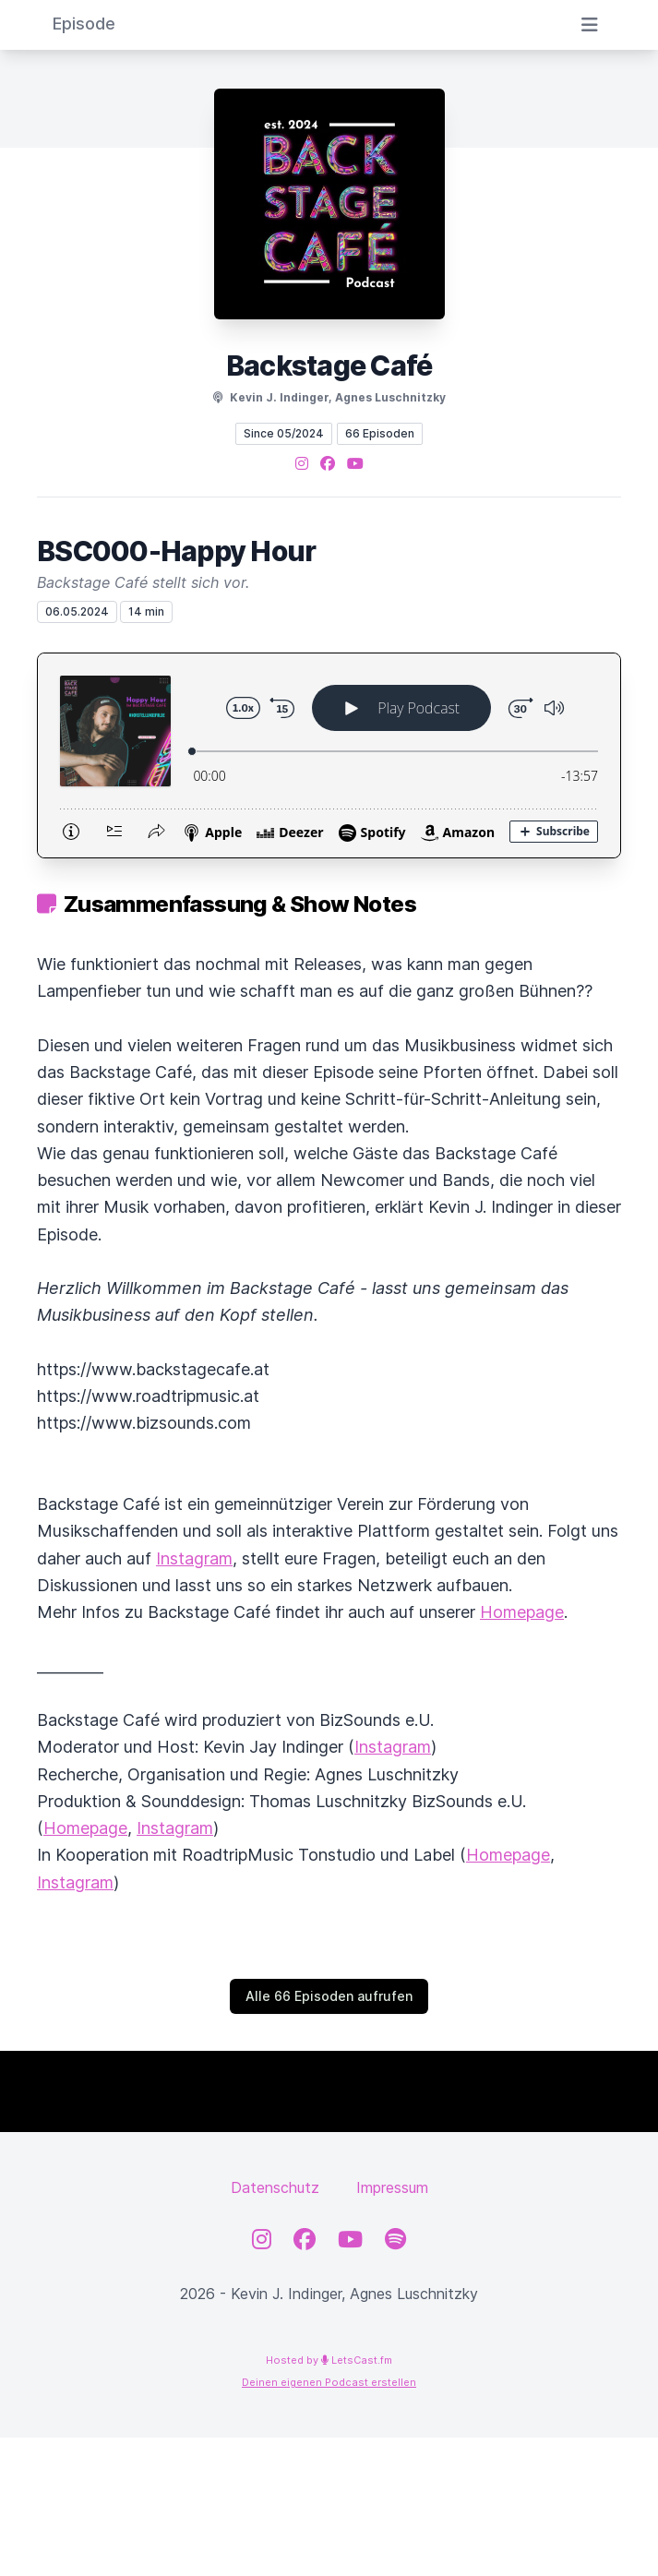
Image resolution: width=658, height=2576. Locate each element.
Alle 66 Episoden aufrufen (329, 1996)
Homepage (522, 1612)
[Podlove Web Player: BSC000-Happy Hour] (329, 755)
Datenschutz (275, 2187)
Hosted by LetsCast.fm (329, 2360)
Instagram (194, 1558)
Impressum (392, 2187)
